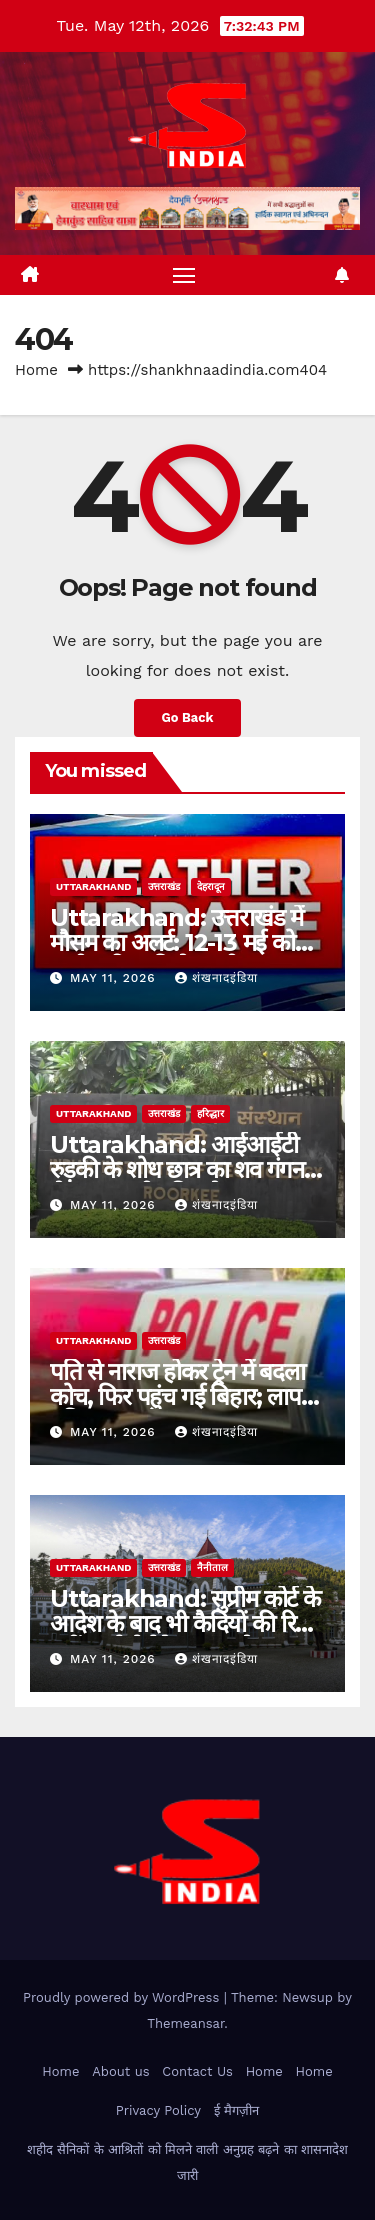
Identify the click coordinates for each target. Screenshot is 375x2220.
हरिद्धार (210, 1113)
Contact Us (197, 2071)
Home (36, 370)
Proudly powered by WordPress (123, 1997)
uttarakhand (93, 886)
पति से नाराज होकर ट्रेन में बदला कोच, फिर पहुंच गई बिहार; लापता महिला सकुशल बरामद (185, 1396)
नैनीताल (212, 1567)
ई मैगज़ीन (236, 2110)
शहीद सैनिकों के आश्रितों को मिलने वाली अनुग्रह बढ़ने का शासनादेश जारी (187, 2162)
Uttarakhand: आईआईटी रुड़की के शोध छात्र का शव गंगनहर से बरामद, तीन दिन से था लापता (187, 1169)
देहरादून (211, 886)
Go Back (188, 717)
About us (120, 2071)
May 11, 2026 (115, 978)
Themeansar (185, 2023)
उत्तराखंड (164, 886)
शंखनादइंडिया (216, 978)
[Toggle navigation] (184, 275)
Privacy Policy (158, 2110)
